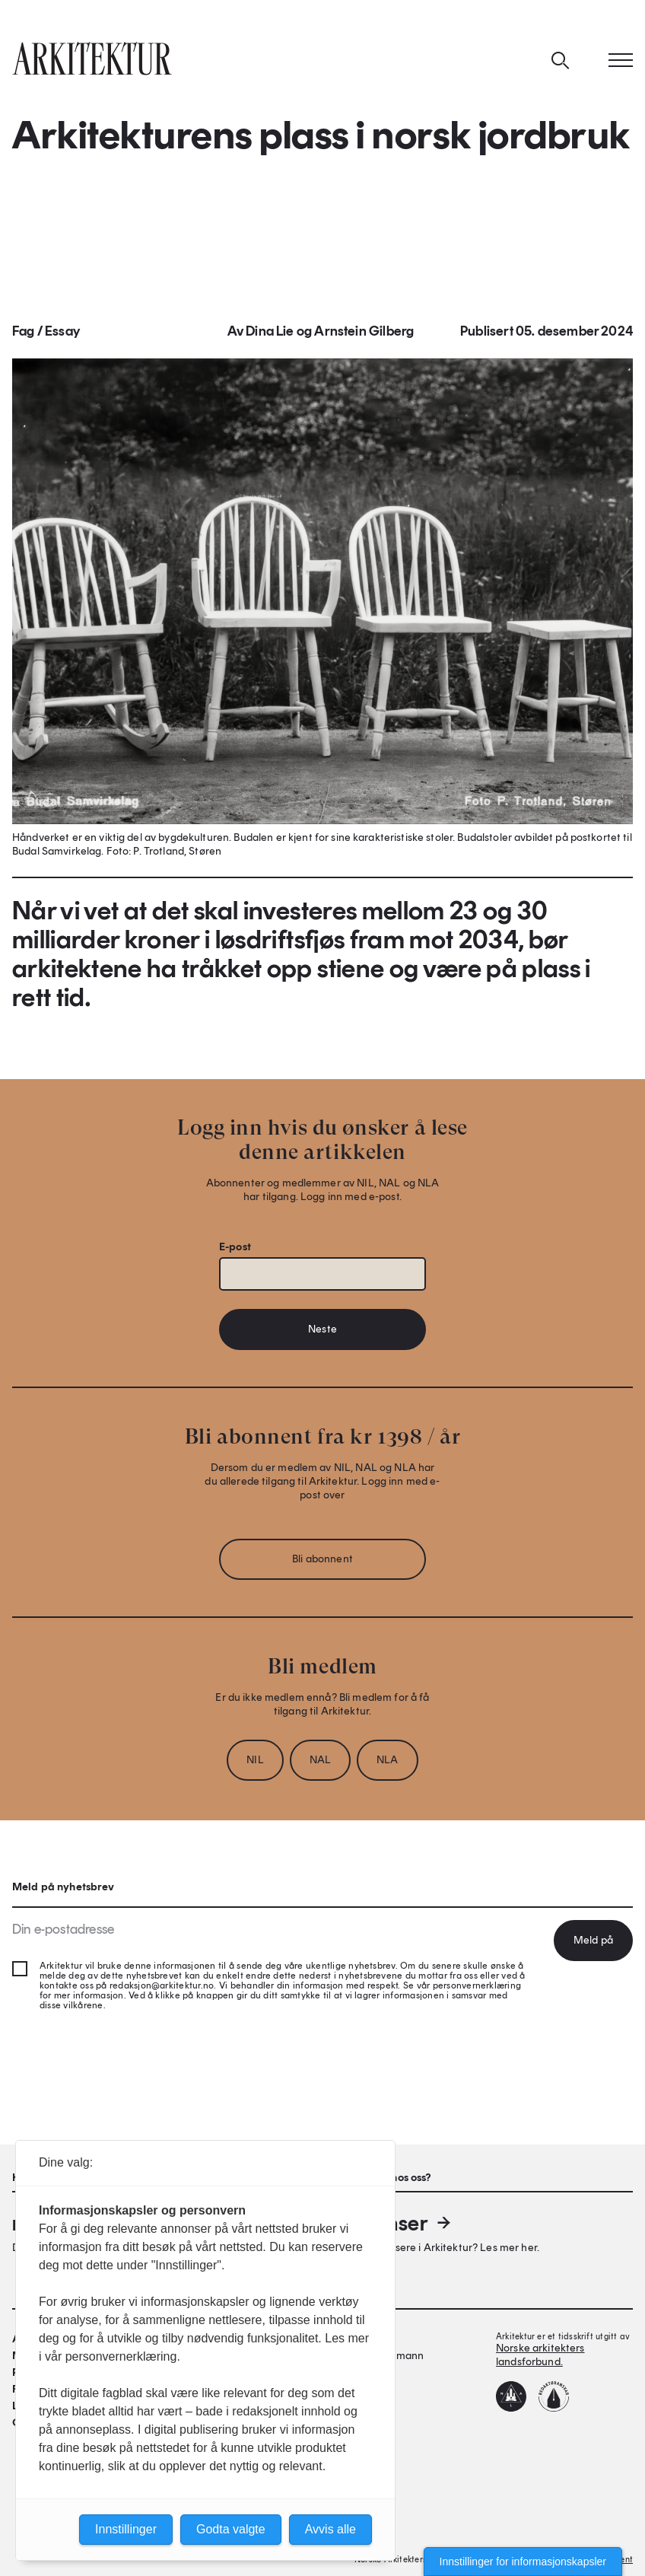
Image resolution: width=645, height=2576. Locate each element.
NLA (387, 1759)
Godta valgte (230, 2529)
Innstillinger (126, 2529)
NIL (254, 1759)
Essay (62, 331)
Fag (23, 331)
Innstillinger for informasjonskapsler (523, 2561)
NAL (320, 1759)
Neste (322, 1329)
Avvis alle (330, 2529)
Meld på (593, 1940)
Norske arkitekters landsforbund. (540, 2355)
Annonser (394, 2223)
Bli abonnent (322, 1558)
